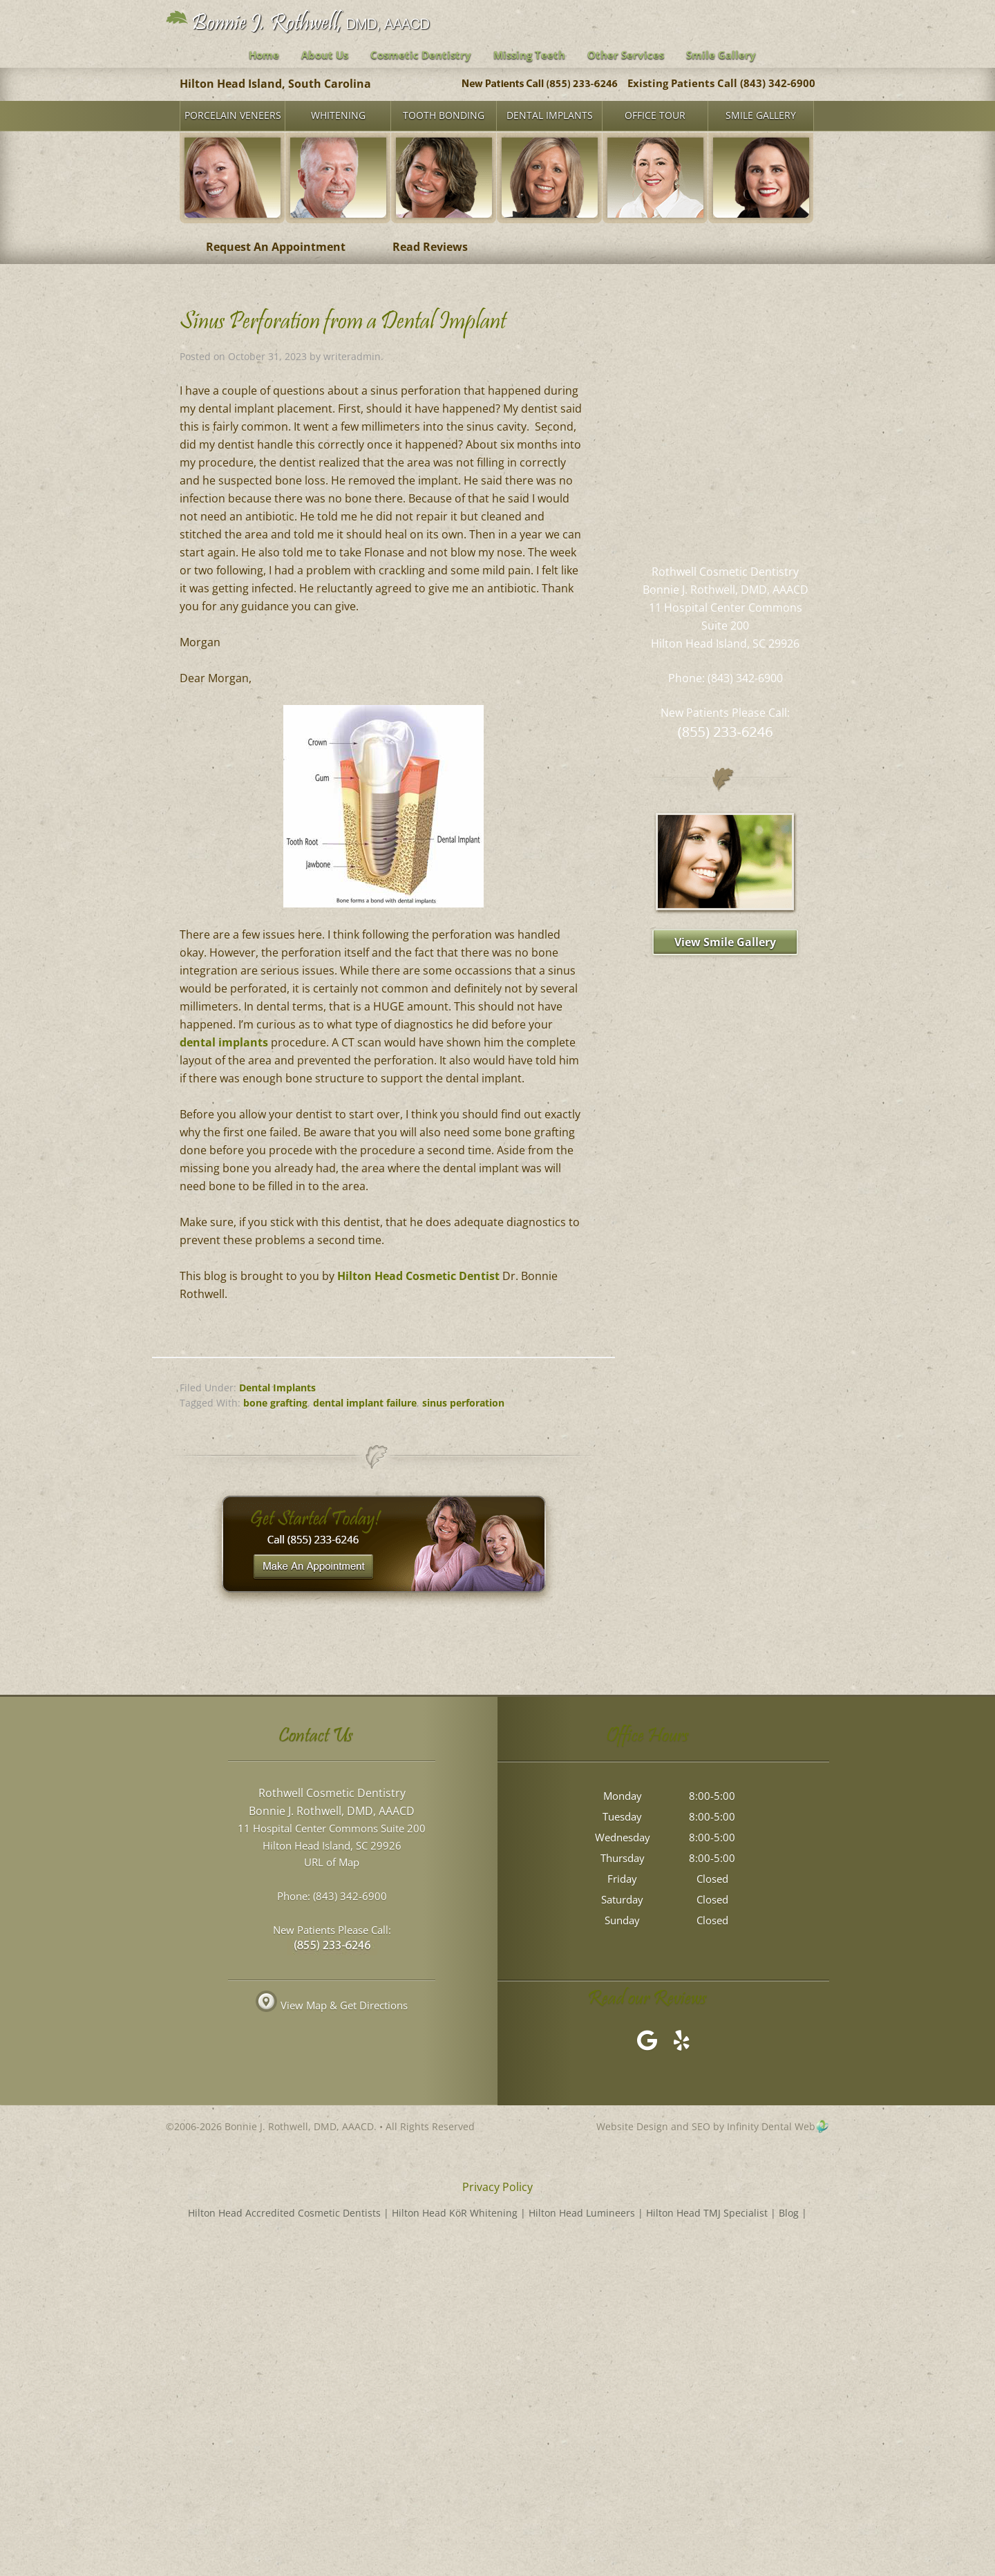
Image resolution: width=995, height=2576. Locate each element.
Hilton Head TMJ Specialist (707, 2212)
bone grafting (275, 1402)
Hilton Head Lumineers (582, 2212)
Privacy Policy (497, 2186)
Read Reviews (430, 246)
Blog (789, 2212)
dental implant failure (365, 1402)
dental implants (224, 1042)
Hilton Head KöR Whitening (455, 2212)
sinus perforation (463, 1402)
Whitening (338, 115)
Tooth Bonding (443, 115)
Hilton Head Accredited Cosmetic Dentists (284, 2212)
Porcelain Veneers (232, 115)
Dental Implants (549, 115)
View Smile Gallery (725, 942)
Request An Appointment (275, 246)
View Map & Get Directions (332, 2006)
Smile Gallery (761, 115)
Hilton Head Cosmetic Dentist (418, 1276)
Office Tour (655, 115)
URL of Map (331, 1863)
